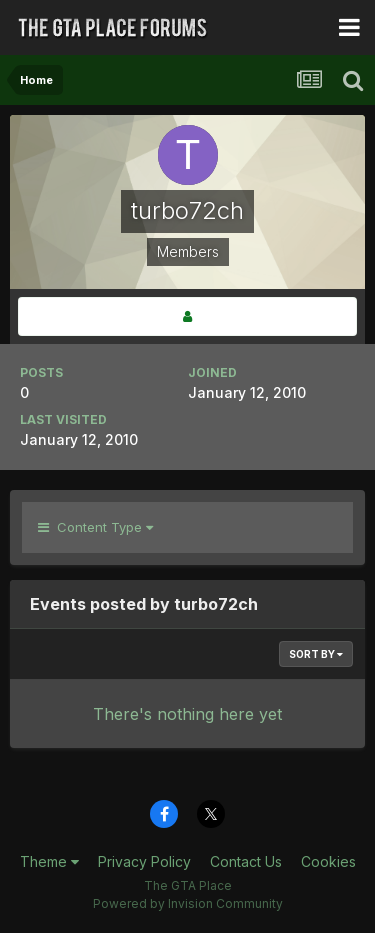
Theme (49, 861)
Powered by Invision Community (188, 903)
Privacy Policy (144, 861)
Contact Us (246, 861)
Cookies (328, 861)
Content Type (95, 527)
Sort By (316, 654)
